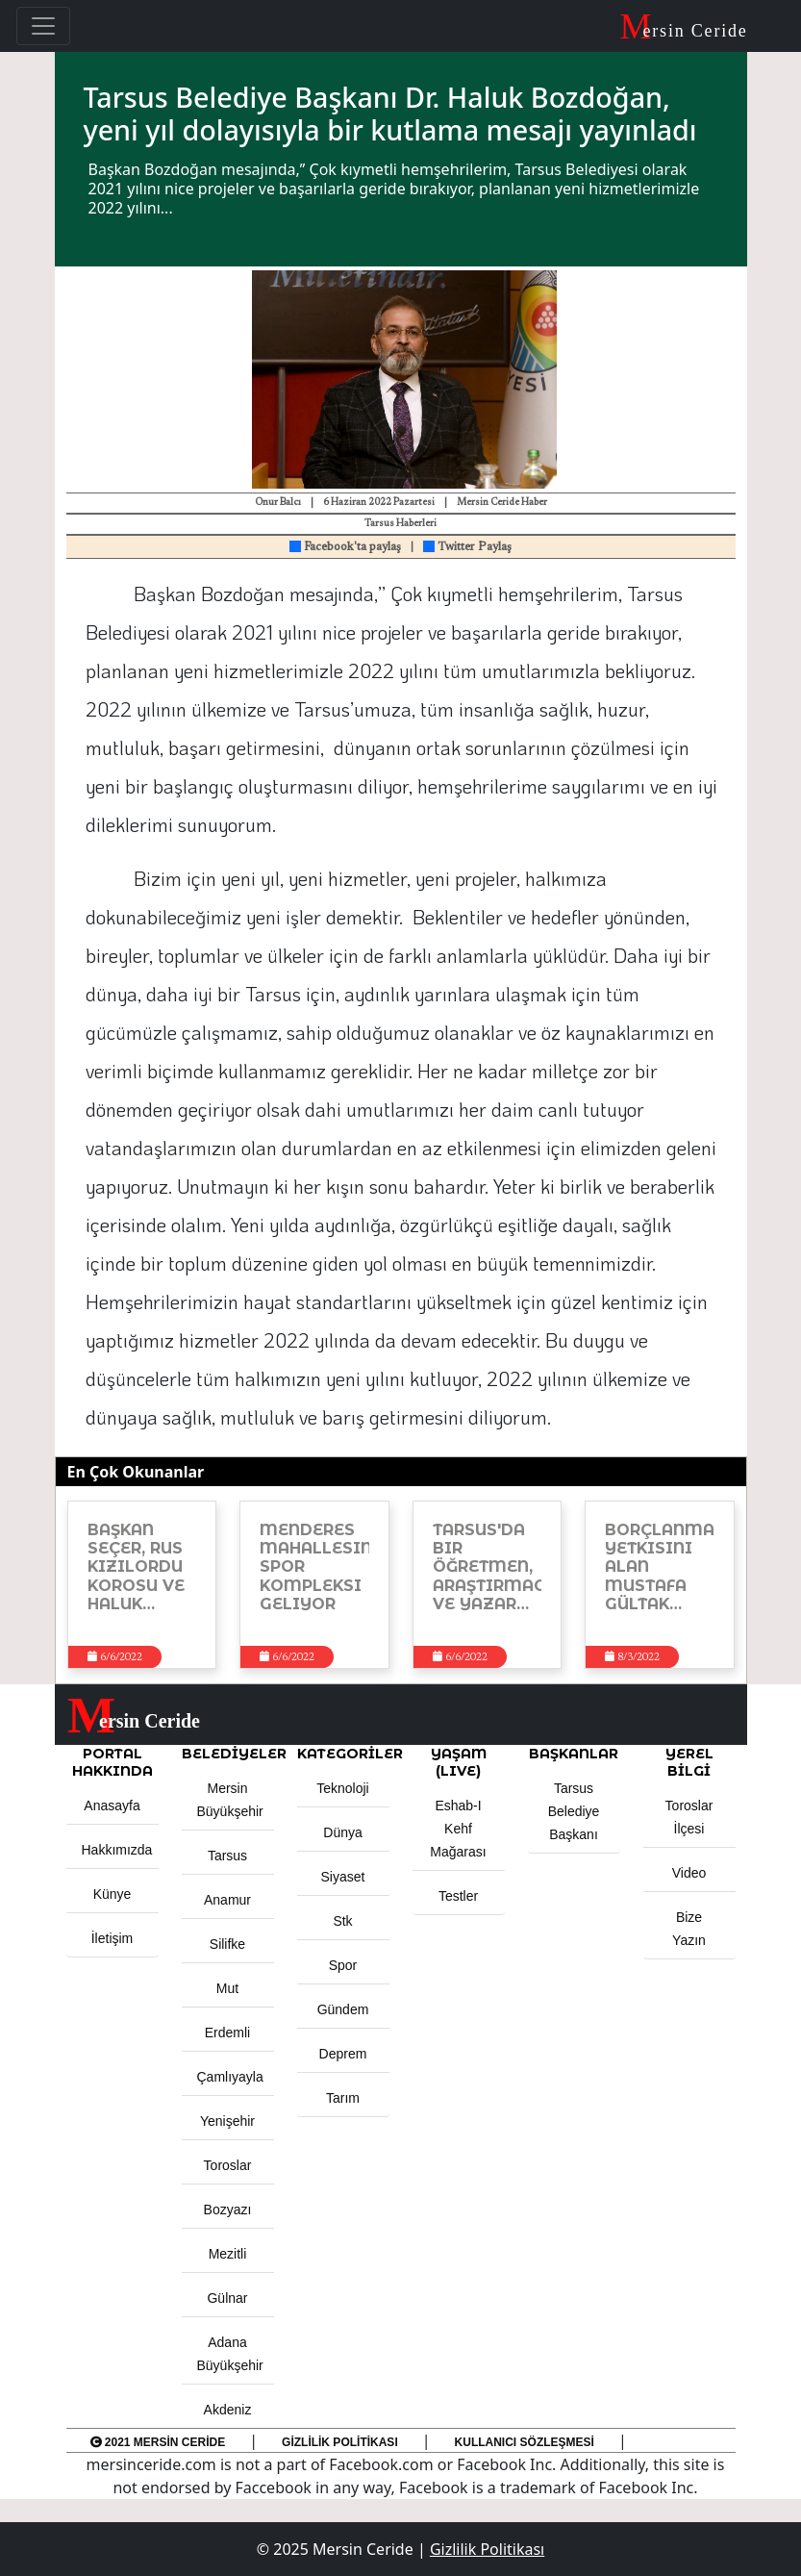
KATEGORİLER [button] (343, 1753)
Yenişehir (227, 2121)
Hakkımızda (117, 1849)
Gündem (343, 2009)
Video (689, 1873)
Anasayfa (111, 1805)
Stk (342, 1921)
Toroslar (228, 2165)
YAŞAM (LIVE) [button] (459, 1762)
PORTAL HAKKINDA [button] (112, 1762)
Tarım (343, 2098)
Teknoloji (342, 1788)
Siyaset (343, 1876)
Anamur (227, 1899)
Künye (112, 1894)
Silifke (227, 1944)
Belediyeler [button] (228, 1753)
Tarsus (227, 1855)
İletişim (112, 1938)
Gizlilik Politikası (340, 2442)
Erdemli (227, 2032)
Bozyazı (228, 2209)
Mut (227, 1988)
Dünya (342, 1832)
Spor (343, 1965)
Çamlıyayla (230, 2076)
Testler (458, 1896)
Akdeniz (228, 2409)
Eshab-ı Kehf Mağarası (458, 1828)
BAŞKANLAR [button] (573, 1753)
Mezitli (228, 2253)
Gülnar (227, 2298)
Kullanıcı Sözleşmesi (524, 2442)
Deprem (343, 2053)
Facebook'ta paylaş (345, 547)
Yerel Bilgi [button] (689, 1762)
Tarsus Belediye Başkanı (574, 1811)
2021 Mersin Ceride (158, 2442)
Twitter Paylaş (467, 547)
